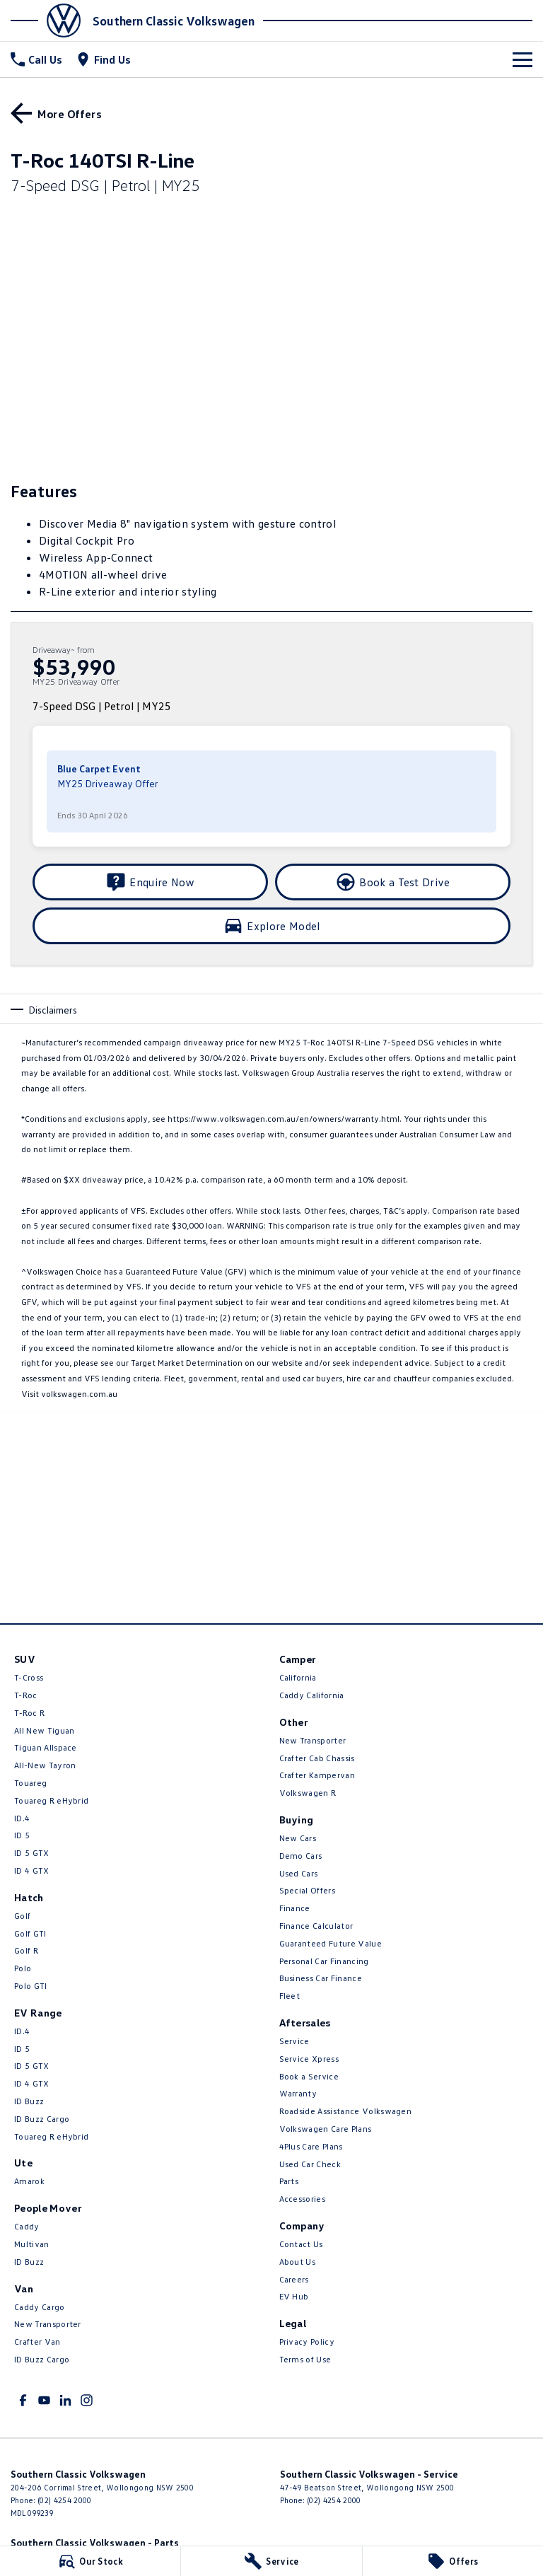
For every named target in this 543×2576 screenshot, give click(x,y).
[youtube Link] (44, 2400)
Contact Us (301, 2244)
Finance (294, 1908)
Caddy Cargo (39, 2307)
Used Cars (298, 1873)
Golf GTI (30, 1933)
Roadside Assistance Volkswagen (345, 2111)
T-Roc (25, 1695)
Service (294, 2041)
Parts (289, 2181)
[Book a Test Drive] (392, 882)
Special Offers (307, 1890)
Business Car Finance (320, 1978)
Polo (22, 1968)
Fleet (289, 1995)
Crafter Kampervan (317, 1775)
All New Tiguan (44, 1730)
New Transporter (47, 2324)
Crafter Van (37, 2341)
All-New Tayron (45, 1765)
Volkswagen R (308, 1792)
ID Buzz (29, 2101)
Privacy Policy (306, 2341)
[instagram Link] (86, 2400)
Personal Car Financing (324, 1961)
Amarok (29, 2181)
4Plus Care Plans (311, 2146)
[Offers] (453, 2561)
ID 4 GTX (31, 1870)
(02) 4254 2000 (64, 2500)
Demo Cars (300, 1855)
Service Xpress (309, 2058)
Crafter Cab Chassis (317, 1758)
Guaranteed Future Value (330, 1943)
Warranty (298, 2093)
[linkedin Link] (65, 2400)
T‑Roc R (29, 1712)
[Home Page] (50, 20)
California (298, 1677)
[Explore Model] (271, 925)
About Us (297, 2261)
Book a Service (309, 2076)
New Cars (298, 1838)
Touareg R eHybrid (51, 1800)
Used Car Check (310, 2164)
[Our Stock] (90, 2561)
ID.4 (22, 1818)
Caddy (27, 2226)
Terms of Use (305, 2359)
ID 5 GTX (31, 1852)
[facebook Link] (23, 2400)
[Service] (271, 2561)
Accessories (302, 2198)
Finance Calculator (316, 1925)
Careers (294, 2279)
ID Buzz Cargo (41, 2118)
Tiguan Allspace (45, 1747)
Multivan (31, 2244)
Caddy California (311, 1695)
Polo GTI (30, 1985)
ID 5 (22, 1835)
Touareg (30, 1782)
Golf (22, 1915)
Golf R (26, 1950)
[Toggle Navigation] (522, 59)
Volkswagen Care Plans (325, 2128)
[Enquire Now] (150, 882)
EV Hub (294, 2296)
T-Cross (28, 1677)
